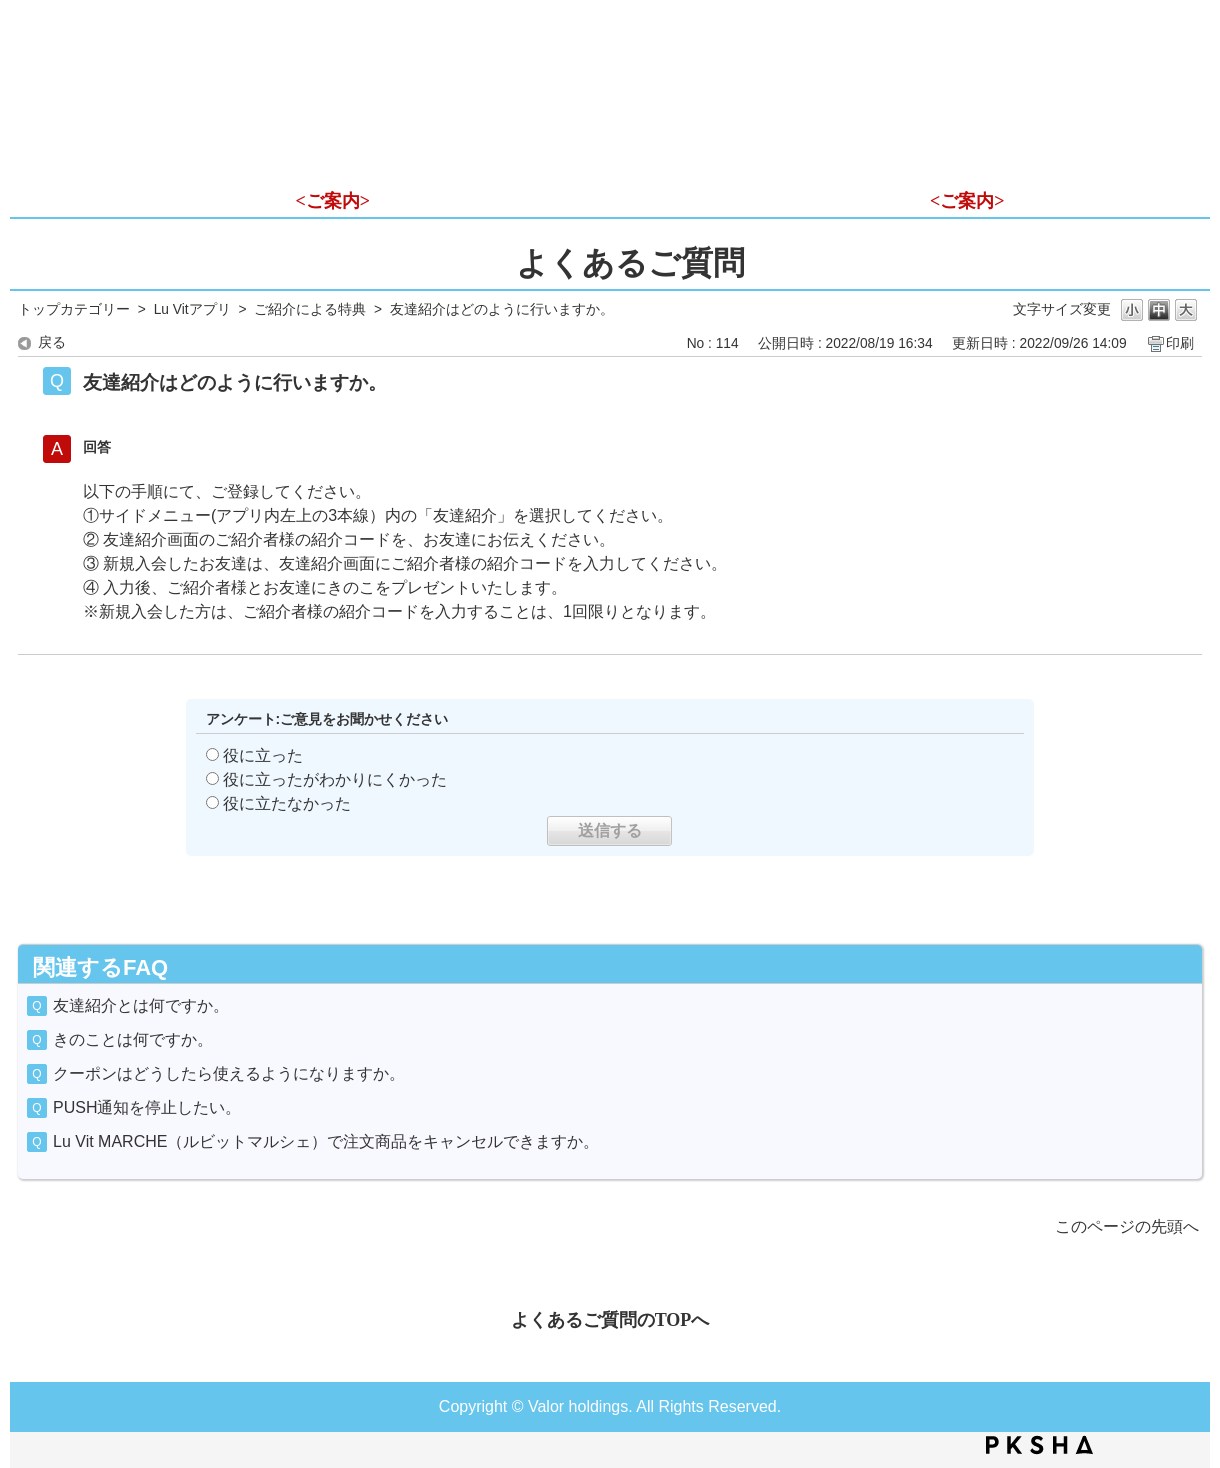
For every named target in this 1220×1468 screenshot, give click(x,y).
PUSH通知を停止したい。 (147, 1107)
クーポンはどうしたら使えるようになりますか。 (229, 1073)
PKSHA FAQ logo (1039, 1445)
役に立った (263, 755)
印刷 (1180, 343)
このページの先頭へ (1127, 1226)
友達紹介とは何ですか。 (141, 1005)
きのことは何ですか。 (133, 1039)
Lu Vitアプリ (192, 309)
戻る (52, 342)
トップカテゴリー (74, 309)
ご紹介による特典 (310, 309)
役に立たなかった (287, 803)
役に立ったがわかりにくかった (335, 779)
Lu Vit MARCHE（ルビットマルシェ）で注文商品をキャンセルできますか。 (326, 1141)
